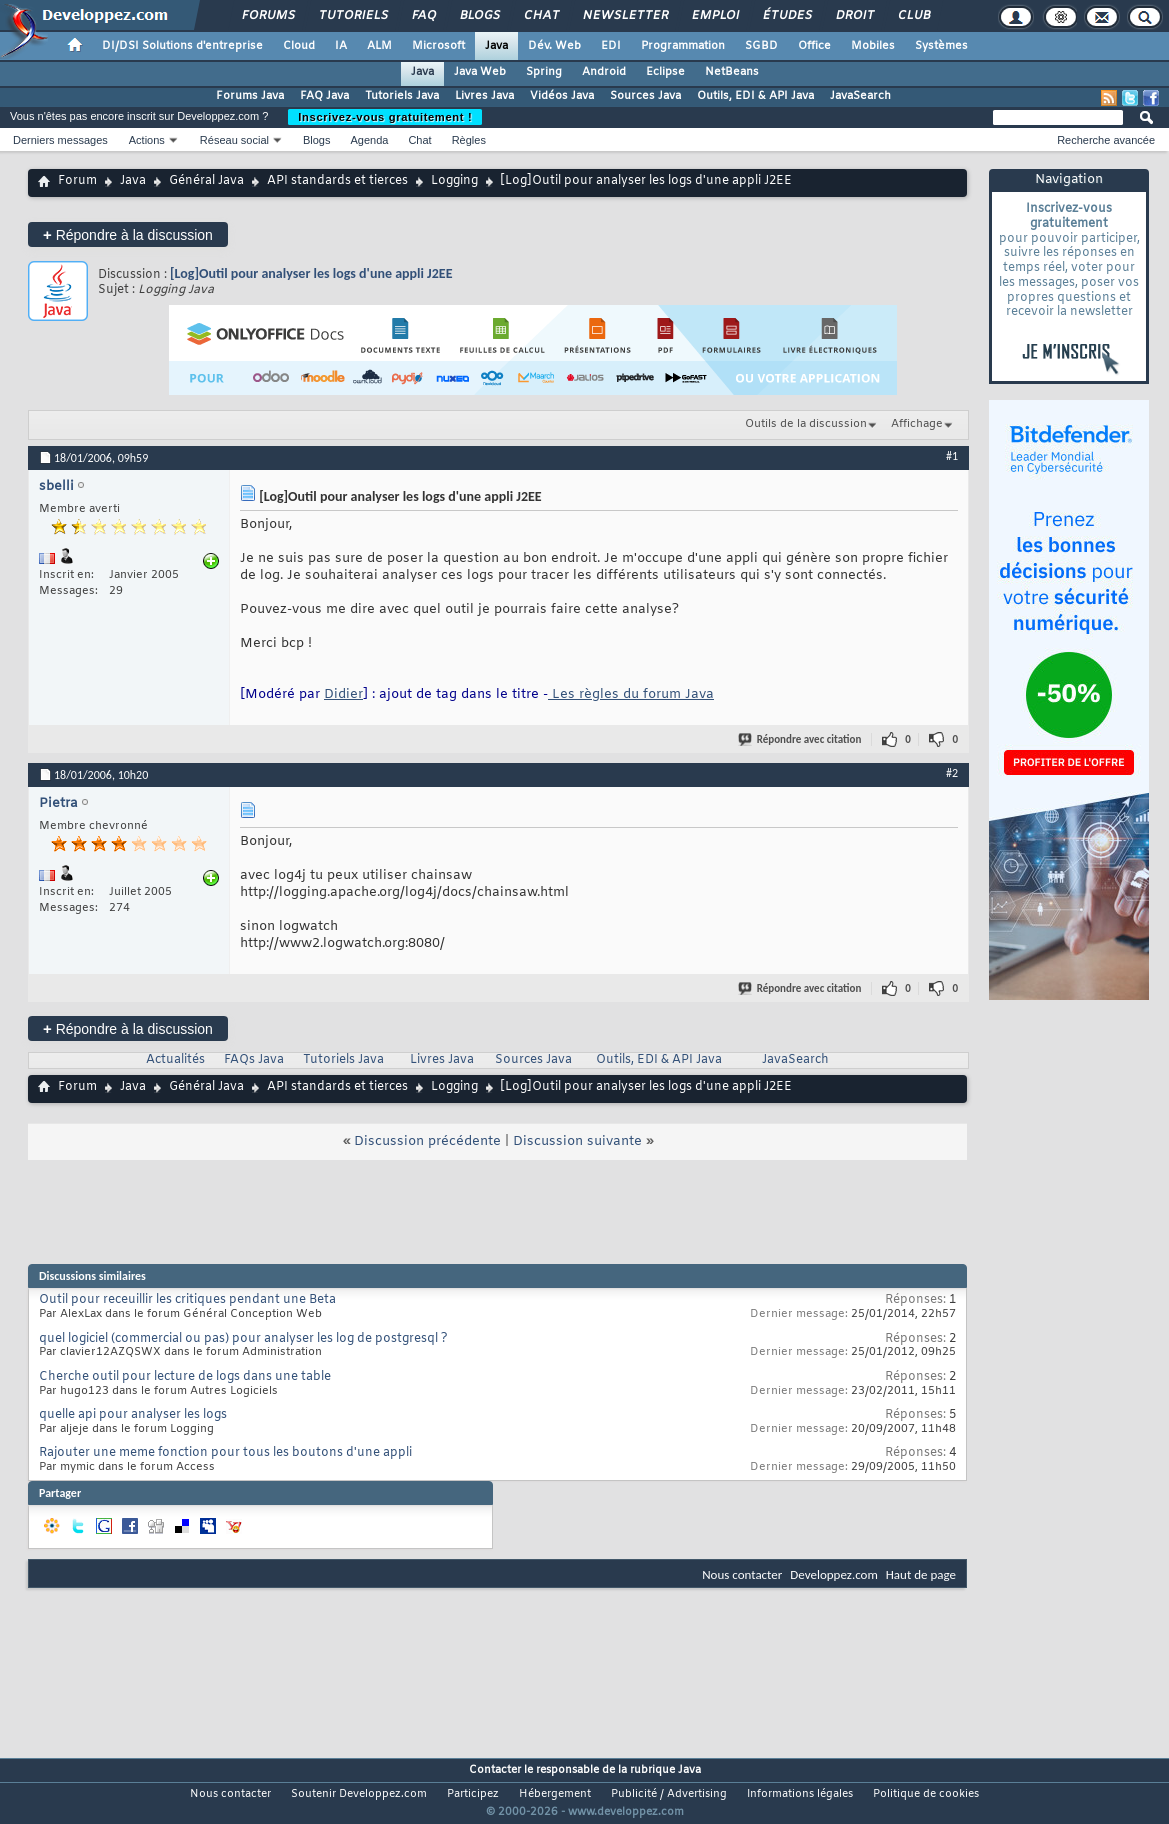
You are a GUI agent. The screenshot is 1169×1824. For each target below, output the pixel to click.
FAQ (423, 16)
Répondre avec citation (801, 739)
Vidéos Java (562, 96)
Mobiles (873, 46)
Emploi (714, 16)
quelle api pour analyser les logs (133, 1415)
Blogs (479, 16)
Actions (147, 140)
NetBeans (732, 72)
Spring (544, 72)
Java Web (480, 72)
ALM (379, 46)
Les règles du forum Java (631, 694)
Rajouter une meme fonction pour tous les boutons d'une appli (225, 1453)
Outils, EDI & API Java (755, 96)
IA (341, 46)
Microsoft (438, 46)
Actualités (175, 1060)
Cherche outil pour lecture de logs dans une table (185, 1377)
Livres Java (484, 96)
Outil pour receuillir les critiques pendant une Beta (187, 1300)
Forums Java (250, 96)
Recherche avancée (1106, 140)
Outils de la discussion (806, 424)
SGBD (761, 46)
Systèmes (941, 46)
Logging (454, 181)
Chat (540, 16)
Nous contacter (742, 1574)
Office (814, 46)
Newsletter (624, 16)
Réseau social (234, 140)
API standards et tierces (337, 181)
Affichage (917, 424)
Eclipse (665, 72)
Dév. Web (554, 46)
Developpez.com (834, 1574)
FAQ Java (324, 96)
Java (496, 46)
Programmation (683, 46)
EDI (611, 46)
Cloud (299, 46)
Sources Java (645, 96)
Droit (854, 16)
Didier (343, 694)
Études (786, 16)
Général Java (206, 181)
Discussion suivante (577, 1141)
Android (604, 72)
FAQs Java (254, 1060)
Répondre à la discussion (128, 234)
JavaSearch (860, 96)
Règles (469, 140)
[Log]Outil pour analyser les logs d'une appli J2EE (311, 273)
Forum (77, 181)
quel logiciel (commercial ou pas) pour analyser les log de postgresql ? (243, 1339)
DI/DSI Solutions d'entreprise (182, 46)
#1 (952, 456)
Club (913, 16)
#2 (952, 773)
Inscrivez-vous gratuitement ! (385, 117)
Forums (267, 16)
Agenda (369, 140)
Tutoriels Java (402, 96)
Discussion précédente (427, 1141)
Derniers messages (60, 140)
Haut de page (921, 1574)
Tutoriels (352, 16)
